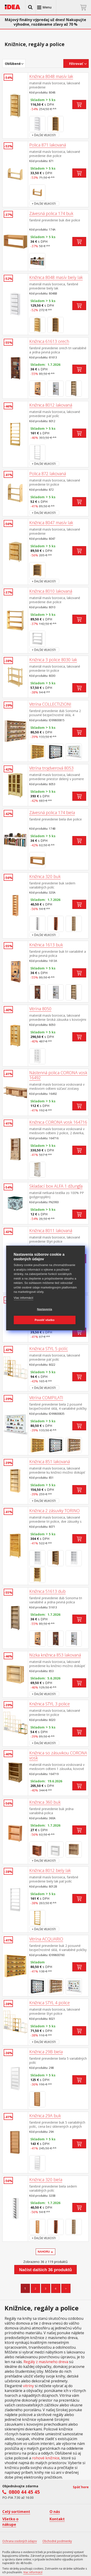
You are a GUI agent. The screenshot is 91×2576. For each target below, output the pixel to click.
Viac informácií (23, 1297)
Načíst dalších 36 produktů (45, 2270)
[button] (30, 7)
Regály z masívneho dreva (45, 2361)
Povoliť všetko (45, 1320)
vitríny (28, 2385)
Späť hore (81, 2487)
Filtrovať (76, 63)
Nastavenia (44, 1309)
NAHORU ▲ (45, 2251)
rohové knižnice (45, 2458)
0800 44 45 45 (24, 2492)
